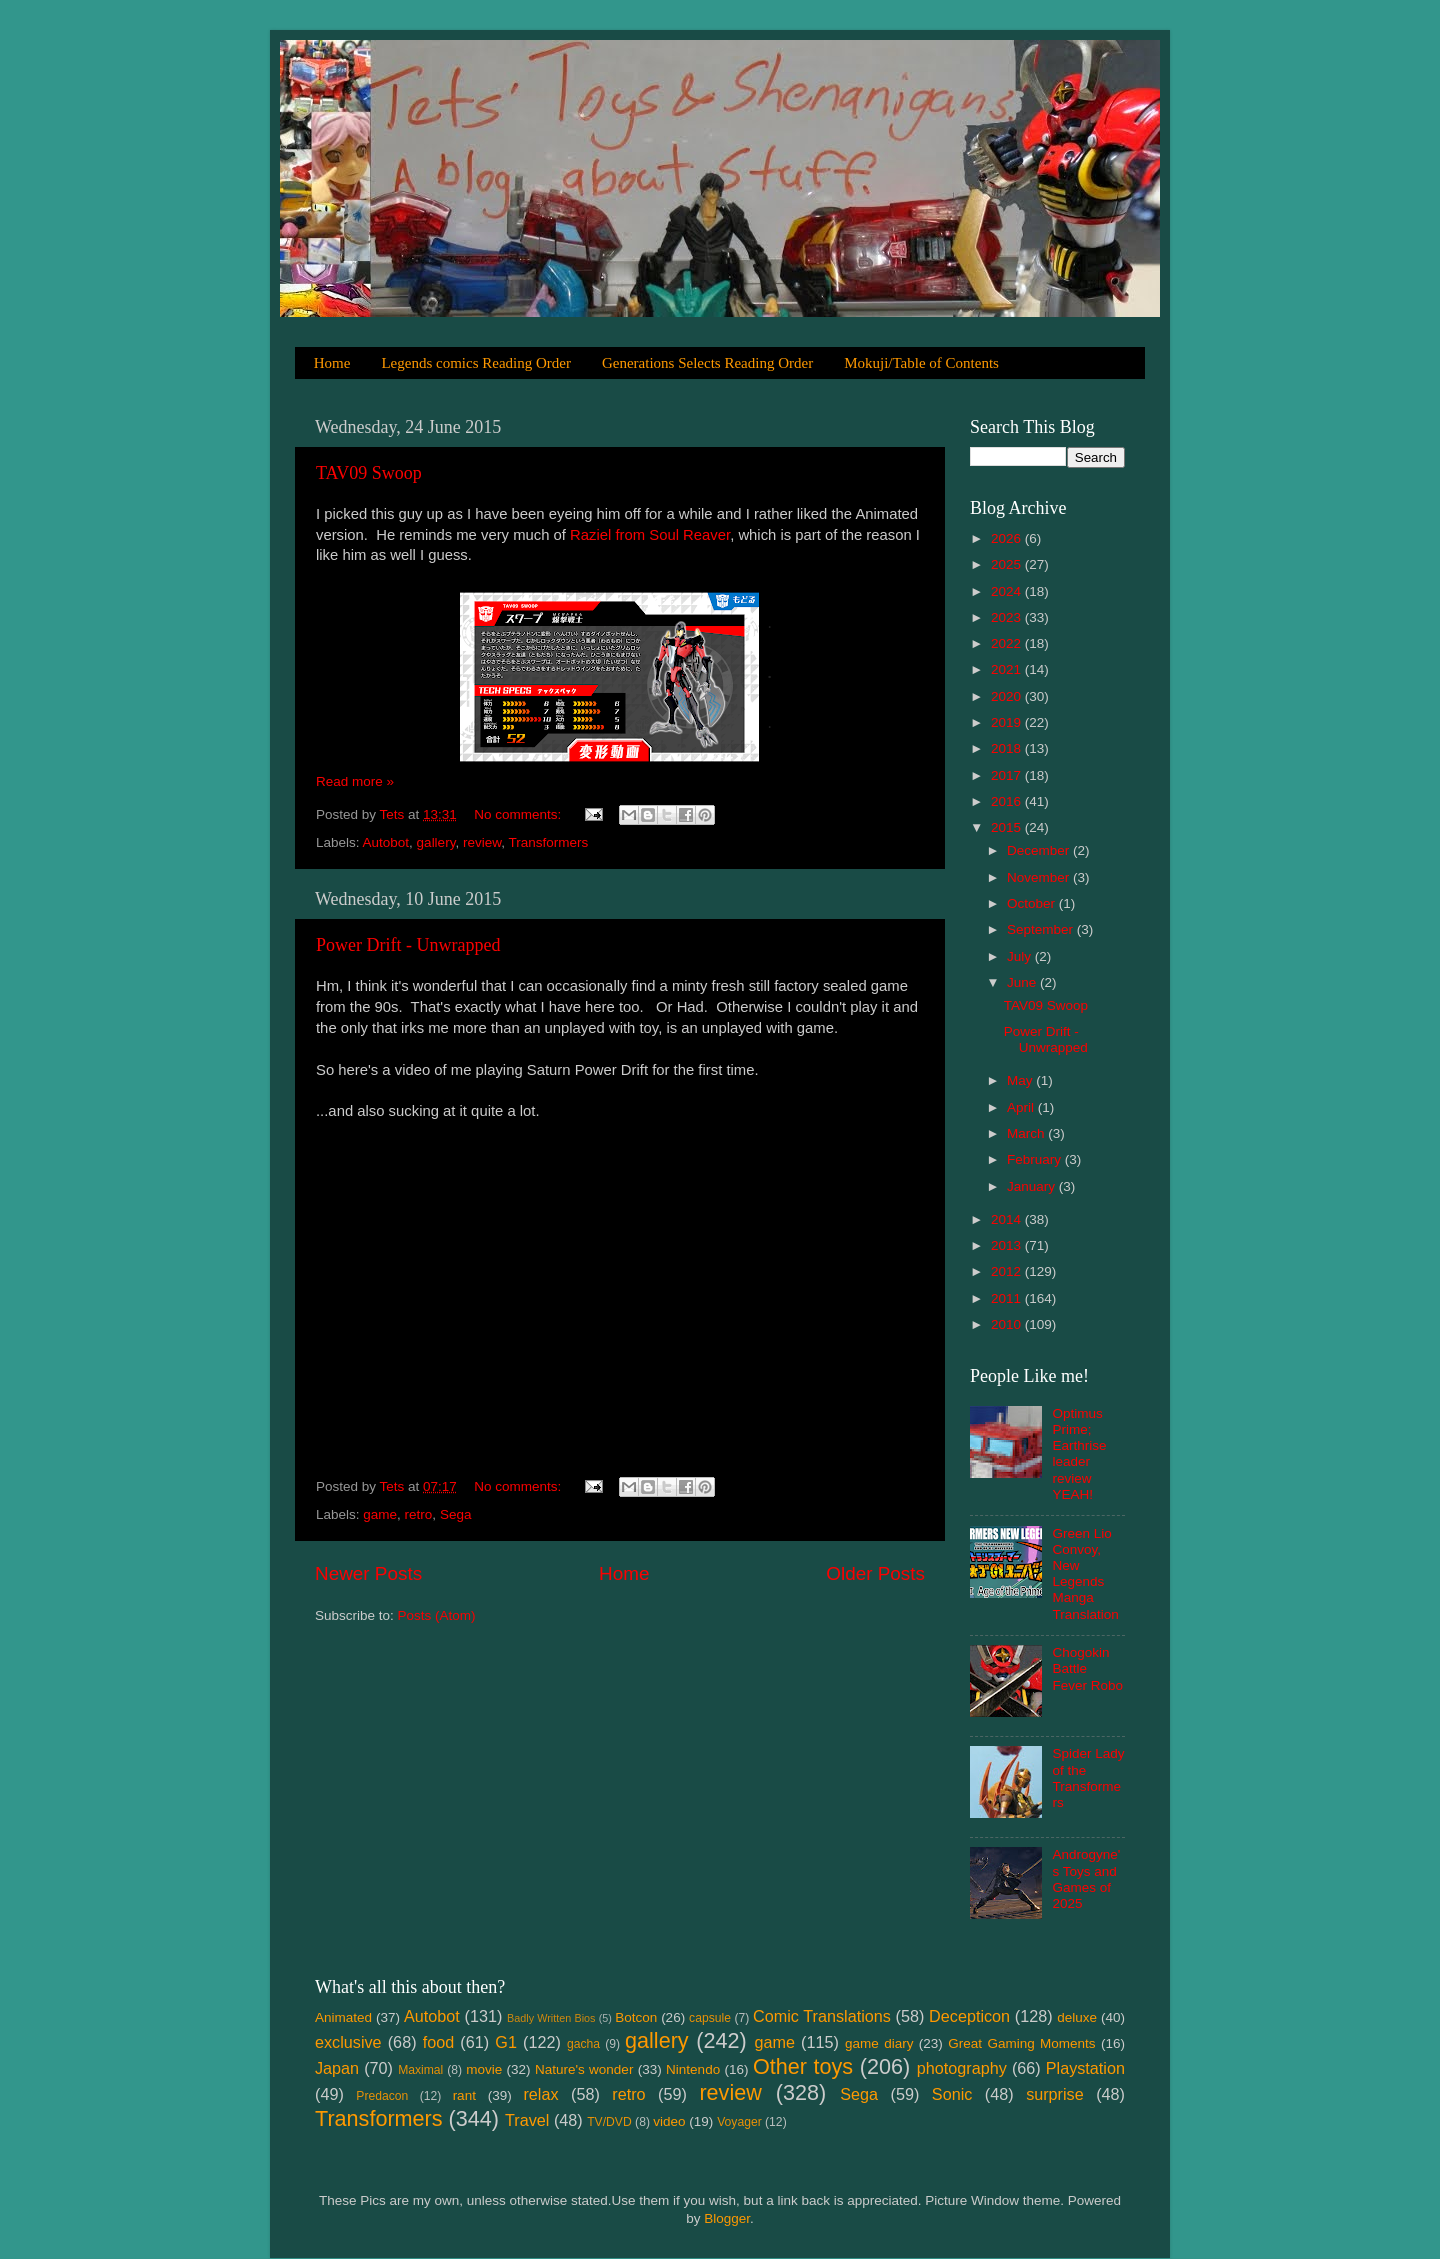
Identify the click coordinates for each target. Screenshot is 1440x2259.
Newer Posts (368, 1573)
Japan (337, 2068)
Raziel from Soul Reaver (650, 535)
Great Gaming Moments (1021, 2043)
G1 (506, 2042)
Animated (343, 2017)
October (1033, 903)
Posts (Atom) (437, 1615)
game (380, 1514)
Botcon (636, 2017)
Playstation (1085, 2068)
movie (484, 2069)
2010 (1008, 1324)
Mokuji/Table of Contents (921, 363)
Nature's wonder (584, 2069)
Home (332, 363)
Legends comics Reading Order (476, 363)
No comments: (519, 814)
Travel (527, 2120)
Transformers (548, 842)
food (439, 2042)
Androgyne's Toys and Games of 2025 (1086, 1879)
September (1042, 929)
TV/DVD (609, 2122)
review (482, 842)
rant (464, 2095)
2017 (1008, 775)
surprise (1055, 2094)
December (1040, 850)
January (1033, 1186)
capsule (710, 2018)
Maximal (420, 2070)
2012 (1008, 1271)
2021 (1008, 669)
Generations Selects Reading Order (707, 363)
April (1022, 1107)
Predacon (382, 2096)
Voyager (739, 2122)
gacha (583, 2044)
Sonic (952, 2094)
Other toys (803, 2066)
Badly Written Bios (551, 2018)
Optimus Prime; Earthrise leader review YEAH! (1079, 1454)
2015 (1008, 827)
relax (540, 2094)
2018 (1008, 748)
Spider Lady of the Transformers (1088, 1778)
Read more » (355, 781)
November (1040, 877)
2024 (1008, 591)
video (669, 2121)
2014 (1008, 1219)
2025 (1008, 564)
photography (962, 2068)
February (1036, 1159)
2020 (1008, 696)
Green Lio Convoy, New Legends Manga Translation (1085, 1574)
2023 (1008, 617)
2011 (1008, 1298)
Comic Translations (822, 2016)
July (1021, 956)
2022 (1008, 643)
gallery (436, 842)
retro (419, 1514)
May (1021, 1080)
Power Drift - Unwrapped (408, 945)
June (1023, 982)
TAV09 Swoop (369, 473)
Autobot (386, 842)
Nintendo (693, 2069)
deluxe (1077, 2017)
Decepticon (969, 2016)
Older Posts (875, 1573)
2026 (1008, 538)
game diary (879, 2043)
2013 (1008, 1245)
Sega (456, 1514)
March (1027, 1133)
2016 (1008, 801)
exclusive (348, 2042)
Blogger (727, 2218)
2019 (1008, 722)
